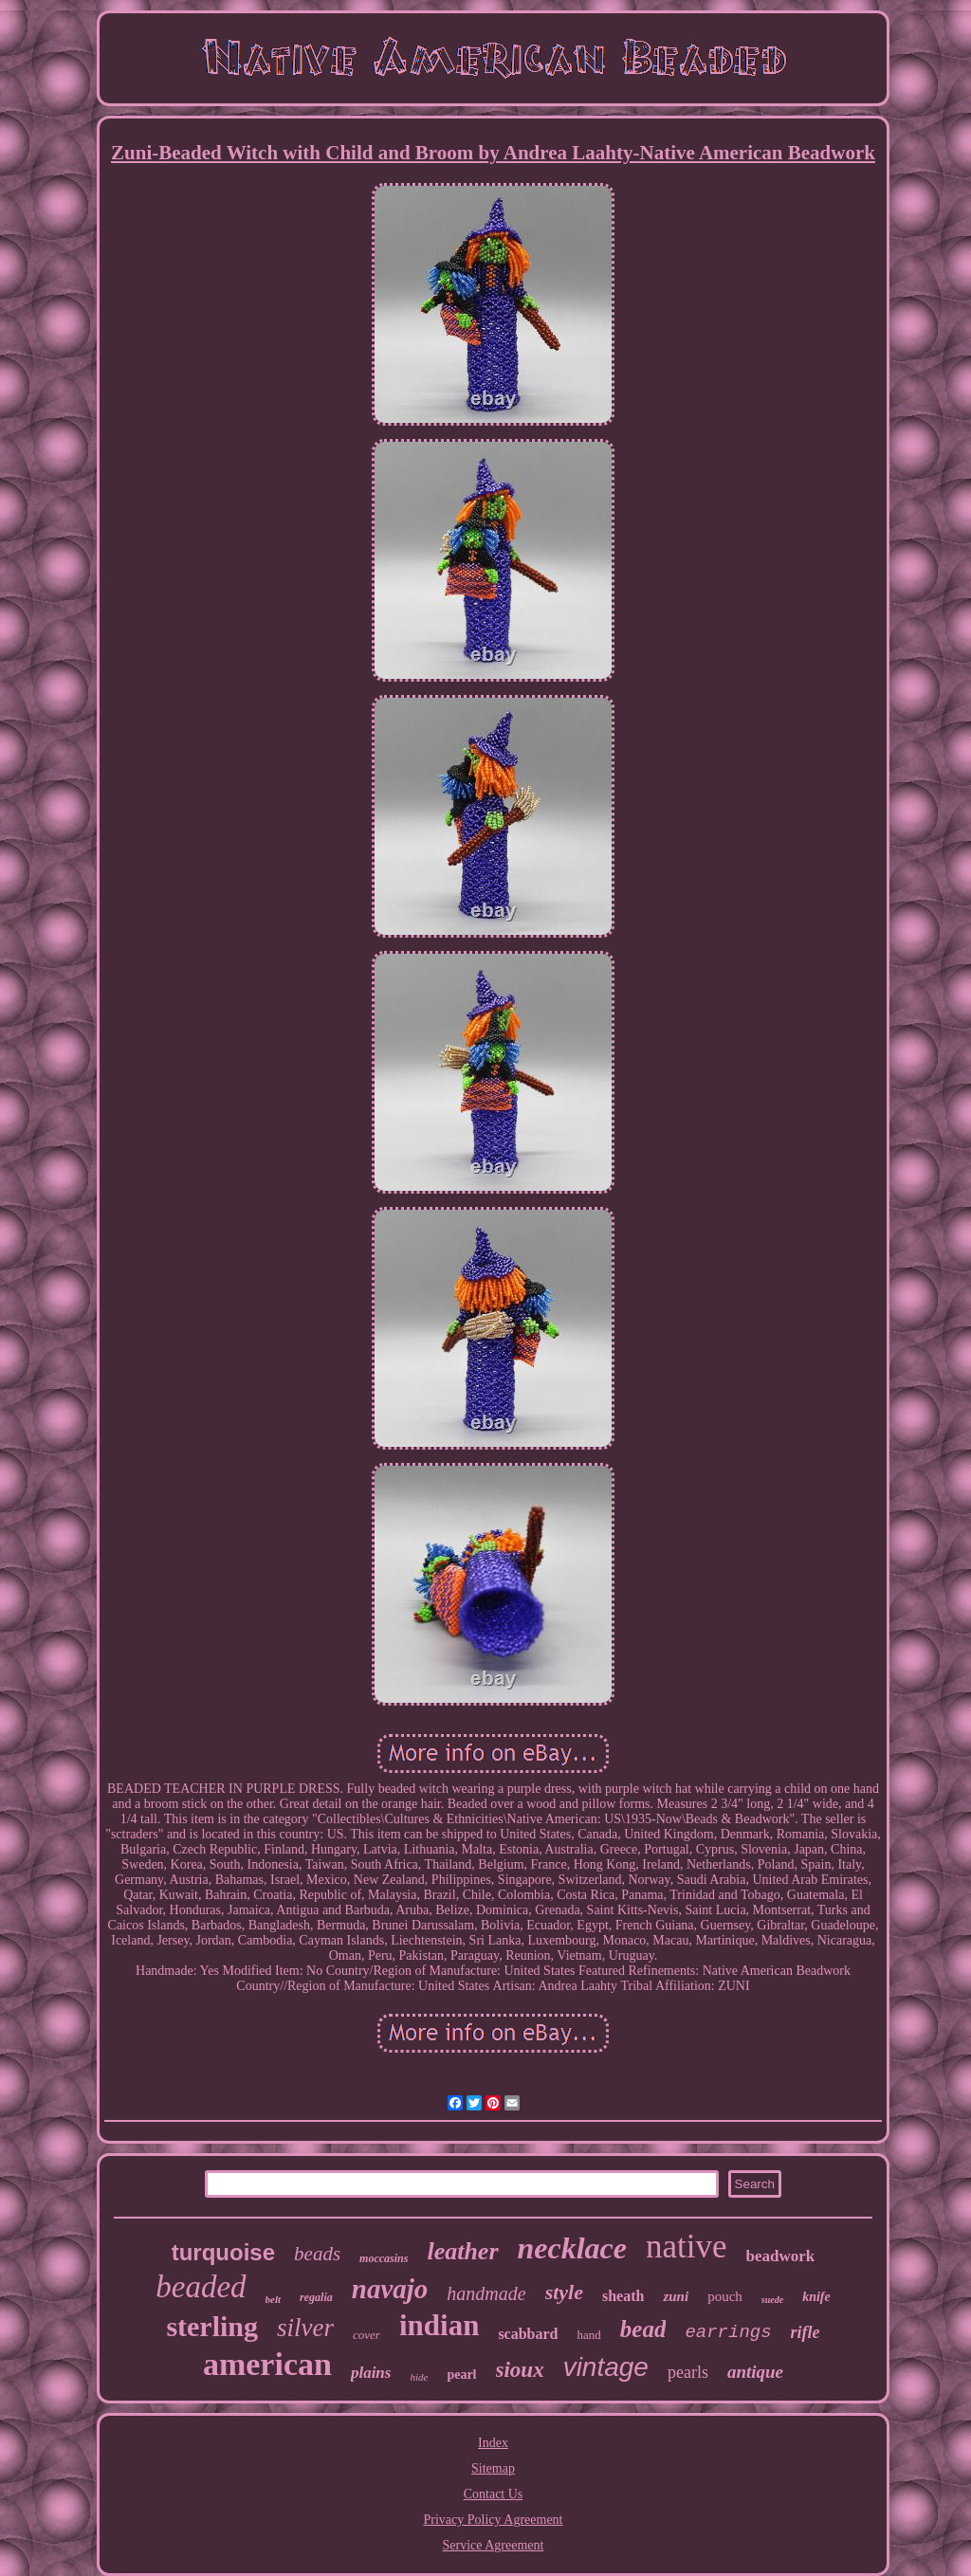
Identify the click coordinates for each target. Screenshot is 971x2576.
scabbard (528, 2334)
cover (366, 2335)
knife (816, 2297)
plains (371, 2373)
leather (462, 2251)
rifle (805, 2332)
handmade (486, 2293)
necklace (573, 2248)
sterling (212, 2326)
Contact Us (493, 2494)
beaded (201, 2287)
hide (419, 2377)
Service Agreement (493, 2545)
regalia (316, 2297)
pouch (724, 2296)
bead (643, 2329)
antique (755, 2372)
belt (274, 2299)
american (267, 2364)
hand (589, 2335)
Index (493, 2443)
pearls (688, 2372)
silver (305, 2327)
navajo (390, 2289)
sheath (623, 2296)
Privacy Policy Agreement (493, 2519)
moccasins (383, 2258)
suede (772, 2299)
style (564, 2292)
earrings (728, 2332)
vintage (606, 2367)
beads (317, 2253)
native (686, 2246)
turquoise (223, 2252)
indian (439, 2325)
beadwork (780, 2256)
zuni (675, 2296)
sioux (520, 2370)
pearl (461, 2374)
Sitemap (493, 2468)
